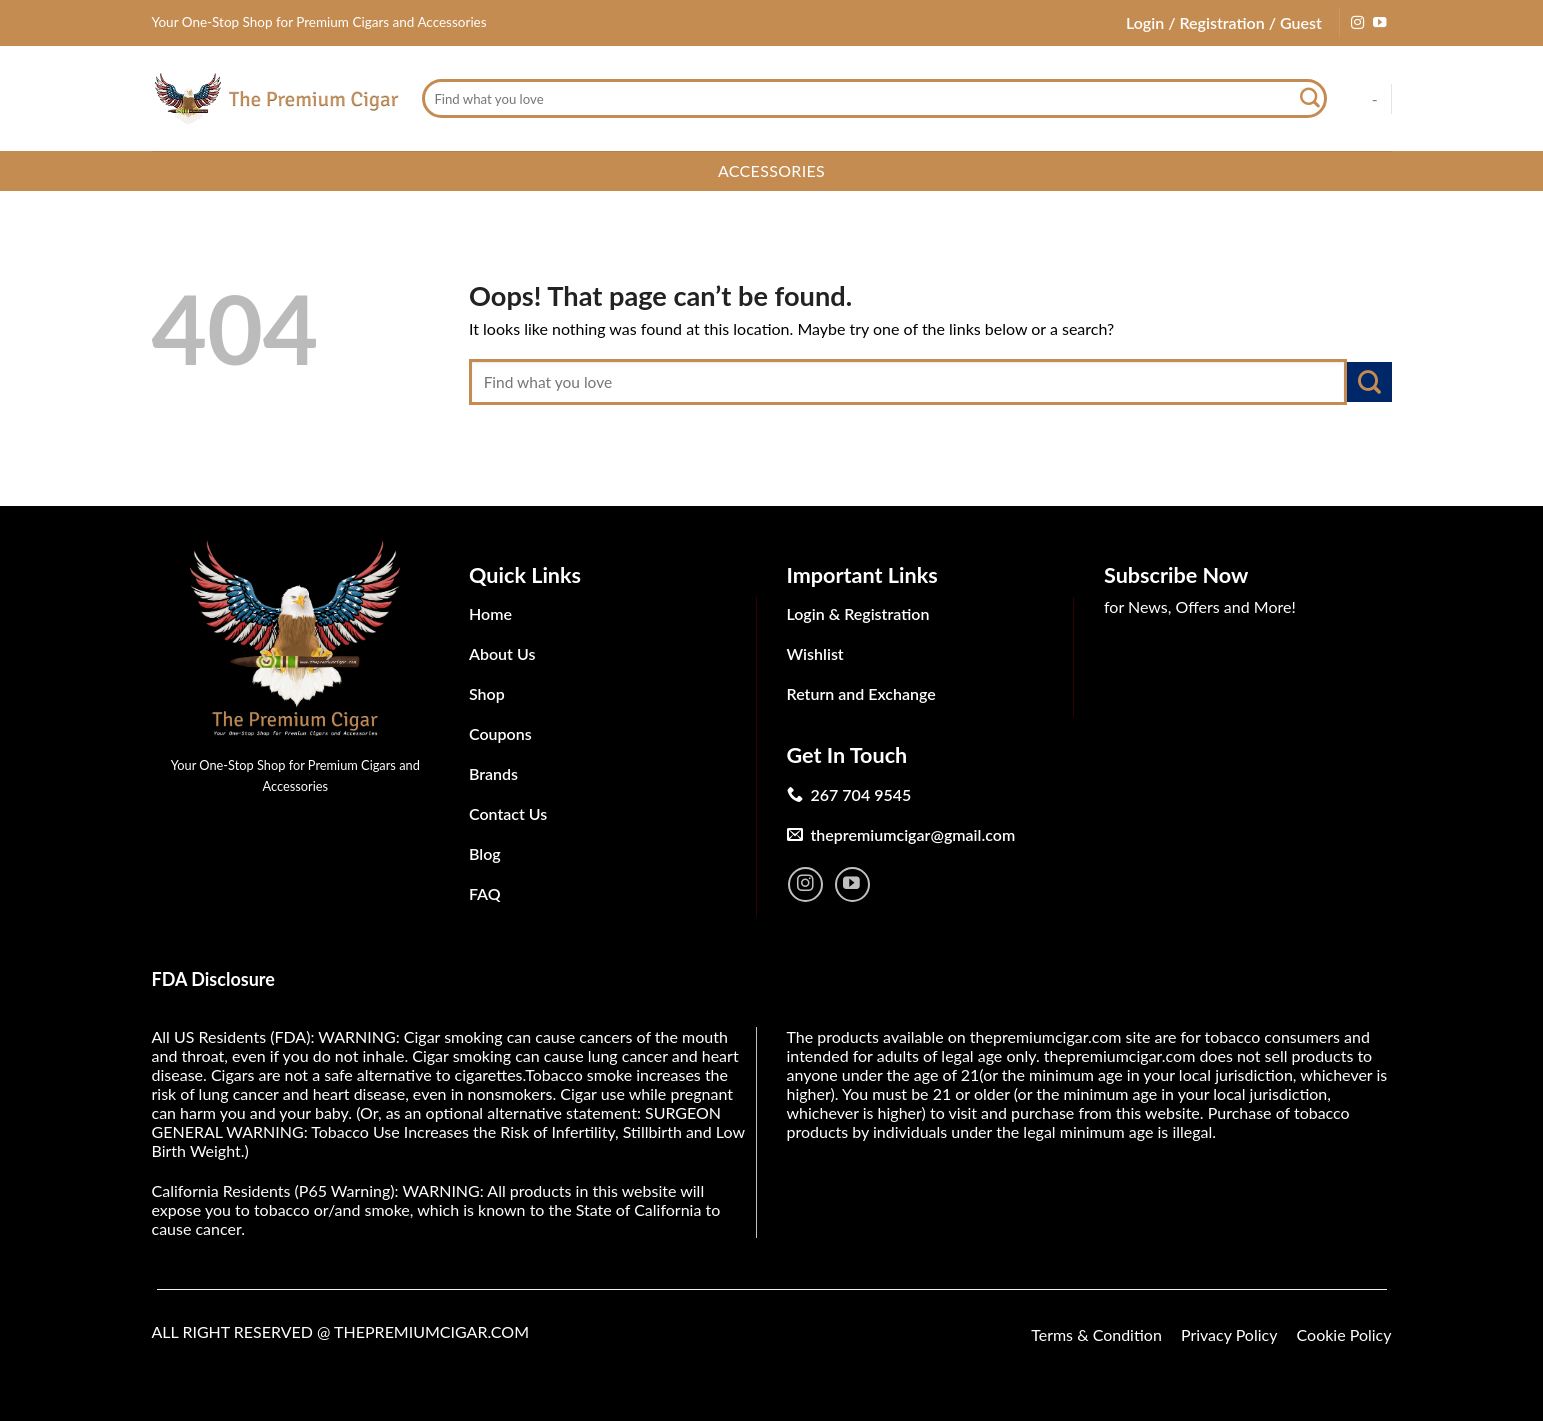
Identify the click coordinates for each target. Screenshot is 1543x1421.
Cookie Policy (1344, 1334)
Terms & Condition (1096, 1334)
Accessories (771, 170)
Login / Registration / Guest (1224, 22)
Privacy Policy (1229, 1334)
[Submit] (1311, 99)
